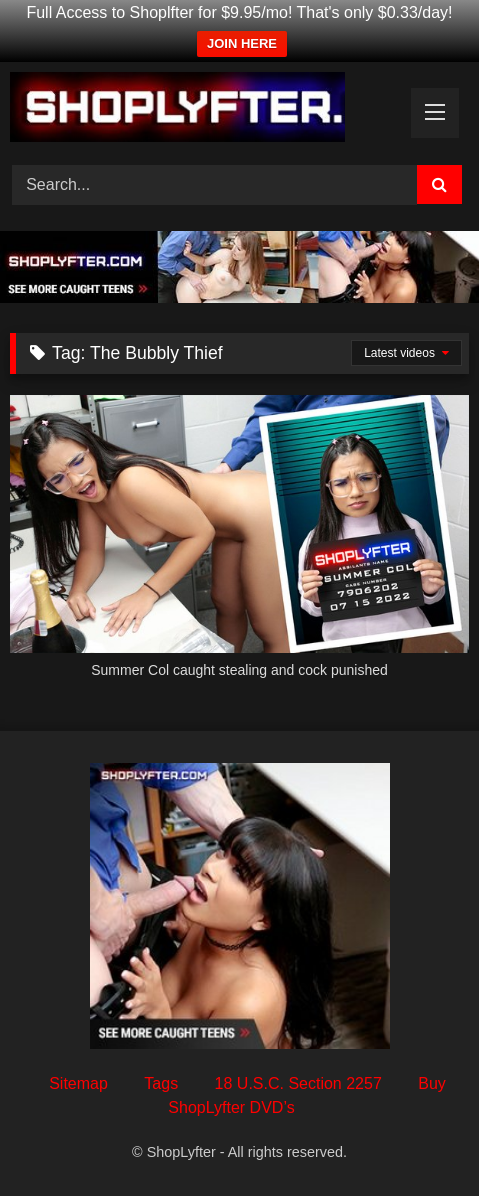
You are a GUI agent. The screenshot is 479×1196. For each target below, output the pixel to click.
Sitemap (78, 1083)
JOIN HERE (242, 43)
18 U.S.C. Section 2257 (298, 1083)
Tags (161, 1083)
